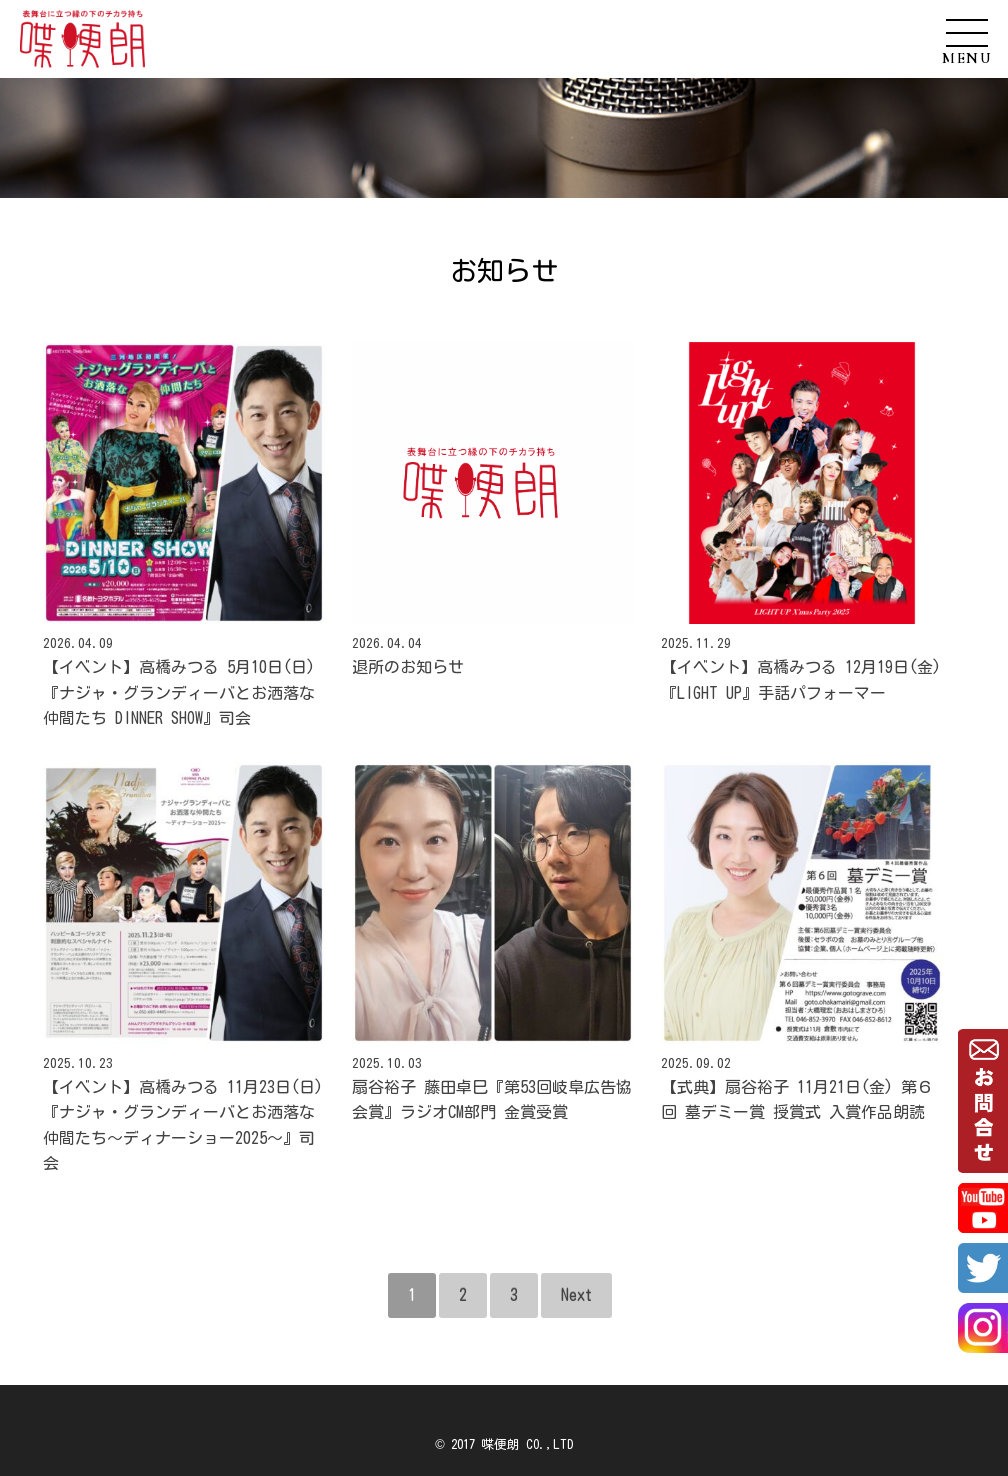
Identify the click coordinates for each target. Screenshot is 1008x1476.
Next (576, 1295)
